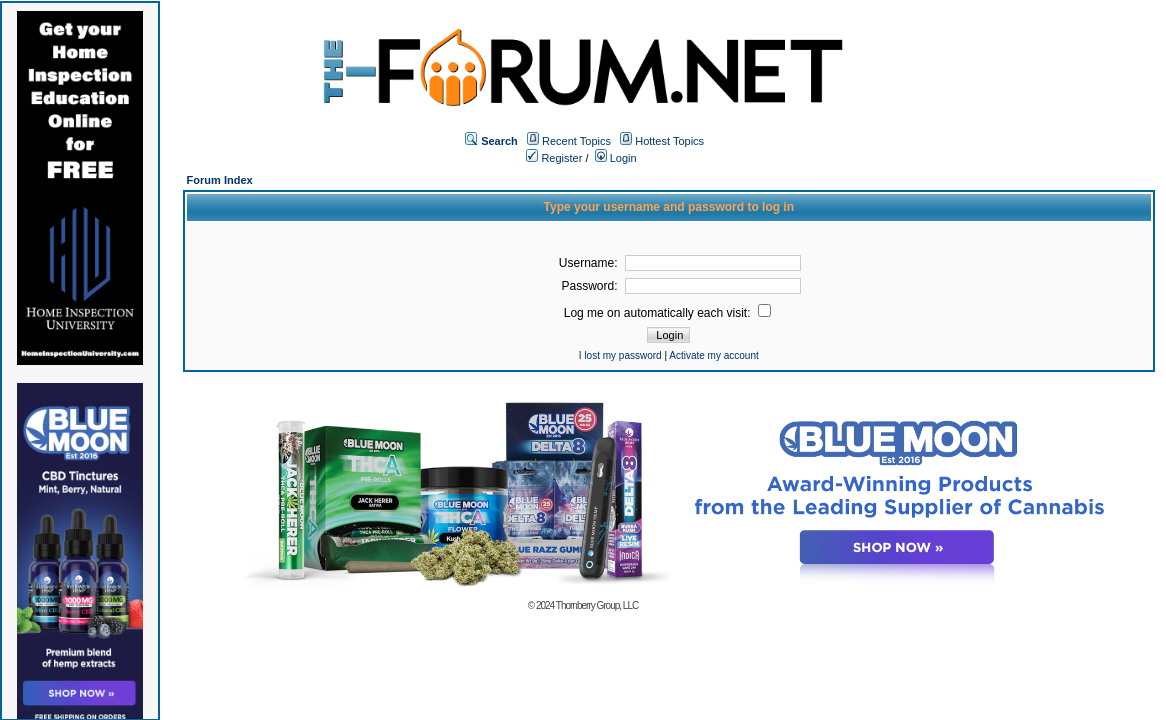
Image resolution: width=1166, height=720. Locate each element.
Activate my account (713, 355)
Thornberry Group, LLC (597, 605)
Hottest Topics (669, 141)
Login (616, 158)
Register (554, 158)
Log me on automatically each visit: (667, 313)
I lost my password (620, 355)
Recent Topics (576, 141)
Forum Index (220, 180)
